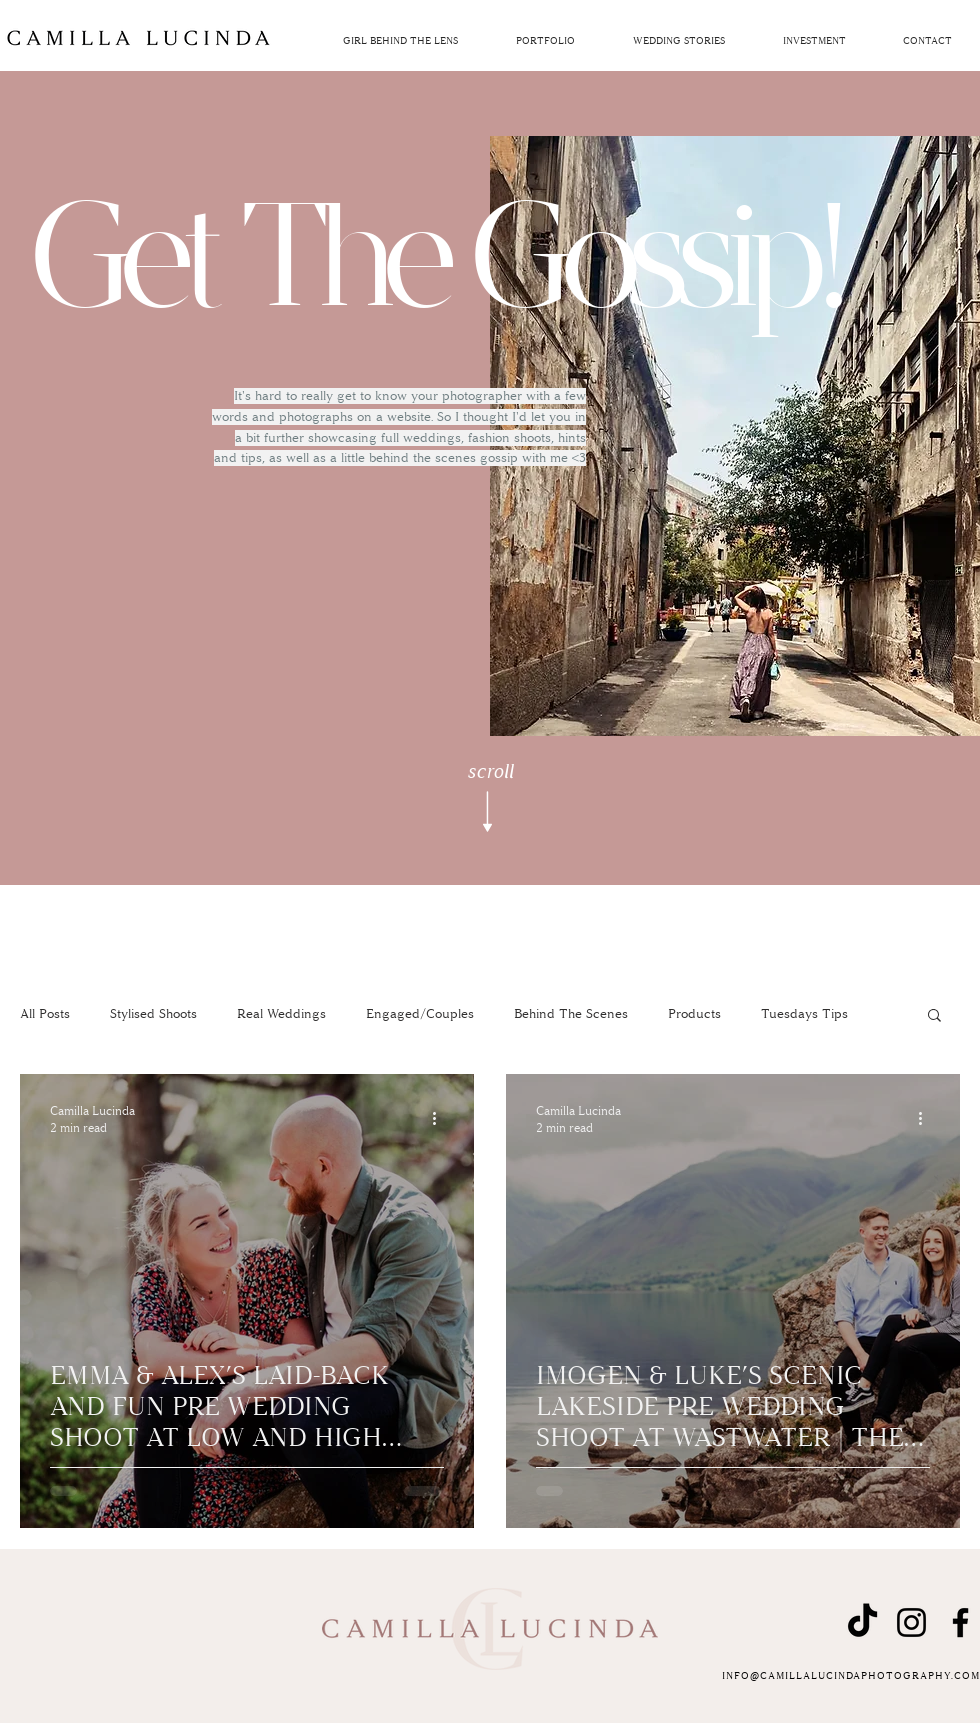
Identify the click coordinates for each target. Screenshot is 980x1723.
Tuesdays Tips (804, 1014)
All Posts (45, 1014)
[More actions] (441, 1118)
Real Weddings (281, 1014)
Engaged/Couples (420, 1014)
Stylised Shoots (153, 1014)
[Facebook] (960, 1622)
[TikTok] (862, 1622)
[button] (814, 41)
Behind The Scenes (571, 1014)
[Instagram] (911, 1622)
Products (694, 1014)
